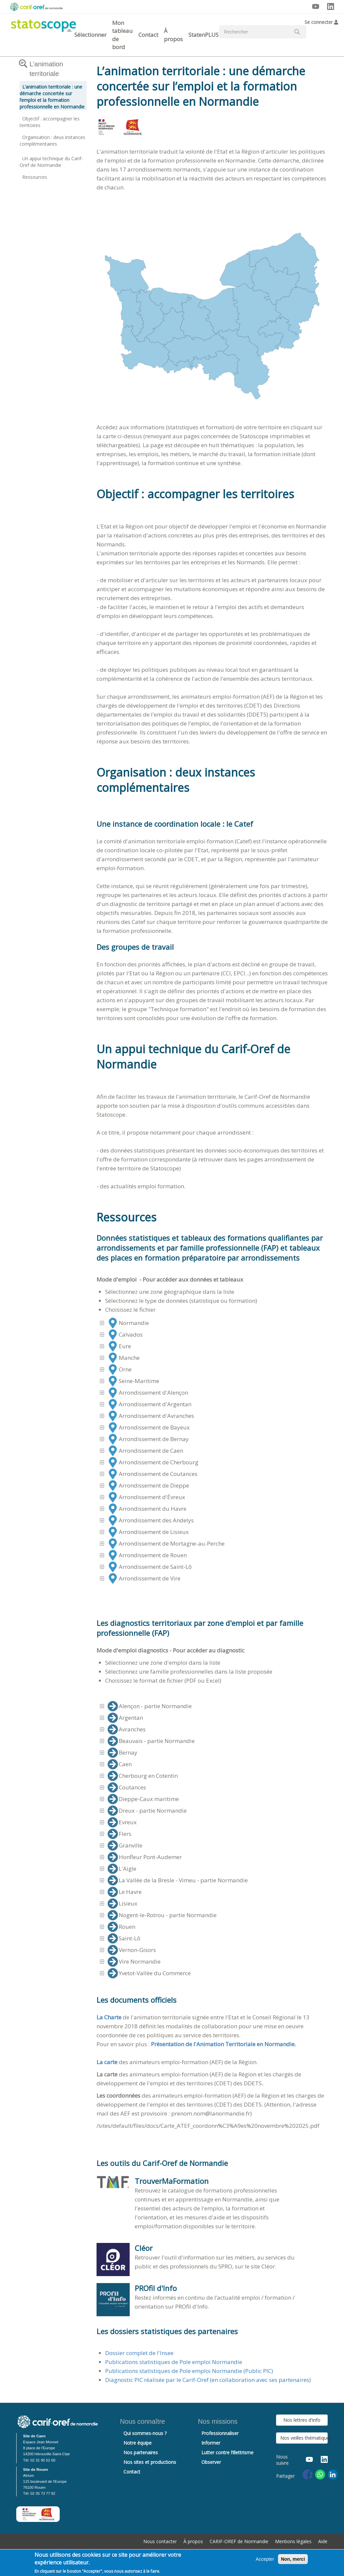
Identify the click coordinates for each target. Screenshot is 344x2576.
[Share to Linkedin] (333, 2474)
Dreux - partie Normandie (147, 1810)
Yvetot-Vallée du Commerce (149, 1973)
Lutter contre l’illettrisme (227, 2452)
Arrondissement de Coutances (152, 1474)
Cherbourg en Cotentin (142, 1776)
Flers (119, 1834)
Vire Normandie (134, 1961)
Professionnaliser (220, 2433)
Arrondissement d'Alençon (147, 1392)
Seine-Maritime (133, 1381)
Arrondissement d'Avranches (150, 1416)
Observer (211, 2462)
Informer (210, 2443)
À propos (173, 34)
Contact (148, 34)
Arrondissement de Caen (145, 1450)
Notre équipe (137, 2443)
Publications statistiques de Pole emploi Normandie (173, 2362)
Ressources (34, 177)
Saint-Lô (123, 1938)
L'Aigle (121, 1868)
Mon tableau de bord (122, 35)
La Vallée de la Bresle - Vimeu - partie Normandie (177, 1880)
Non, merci (293, 2560)
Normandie (128, 1323)
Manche (123, 1358)
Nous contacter (160, 2541)
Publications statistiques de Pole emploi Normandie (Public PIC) (189, 2371)
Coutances (126, 1787)
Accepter (265, 2560)
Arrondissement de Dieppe (148, 1485)
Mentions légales (293, 2541)
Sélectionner (90, 34)
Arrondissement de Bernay (148, 1439)
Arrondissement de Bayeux (148, 1427)
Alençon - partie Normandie (149, 1706)
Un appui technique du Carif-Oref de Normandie (51, 161)
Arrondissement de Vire (143, 1578)
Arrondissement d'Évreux (146, 1497)
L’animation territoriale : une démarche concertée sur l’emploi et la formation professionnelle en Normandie (52, 97)
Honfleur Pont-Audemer (144, 1857)
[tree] (212, 1450)
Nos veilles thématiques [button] (304, 2438)
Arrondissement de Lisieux (148, 1532)
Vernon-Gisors (131, 1950)
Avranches (126, 1729)
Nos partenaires (140, 2452)
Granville (124, 1845)
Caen (119, 1764)
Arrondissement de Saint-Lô (149, 1567)
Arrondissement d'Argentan (149, 1404)
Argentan (125, 1717)
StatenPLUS (203, 34)
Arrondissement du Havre (146, 1508)
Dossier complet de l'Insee (139, 2353)
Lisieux (122, 1903)
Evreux (122, 1822)
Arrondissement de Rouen (147, 1555)
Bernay (122, 1752)
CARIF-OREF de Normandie (239, 2541)
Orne (119, 1369)
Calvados (125, 1334)
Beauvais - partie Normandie (151, 1741)
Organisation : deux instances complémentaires (52, 140)
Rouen (121, 1926)
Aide (322, 2541)
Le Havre (124, 1892)
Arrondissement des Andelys (150, 1520)
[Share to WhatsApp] (320, 2474)
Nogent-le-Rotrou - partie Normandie (162, 1915)
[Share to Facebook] (307, 2474)
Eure (119, 1346)
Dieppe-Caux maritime (143, 1799)
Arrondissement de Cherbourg (152, 1462)
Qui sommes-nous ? (145, 2433)
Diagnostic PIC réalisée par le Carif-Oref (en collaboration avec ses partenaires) (208, 2380)
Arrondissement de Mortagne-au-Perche (166, 1543)
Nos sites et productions (149, 2462)
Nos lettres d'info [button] (301, 2420)
